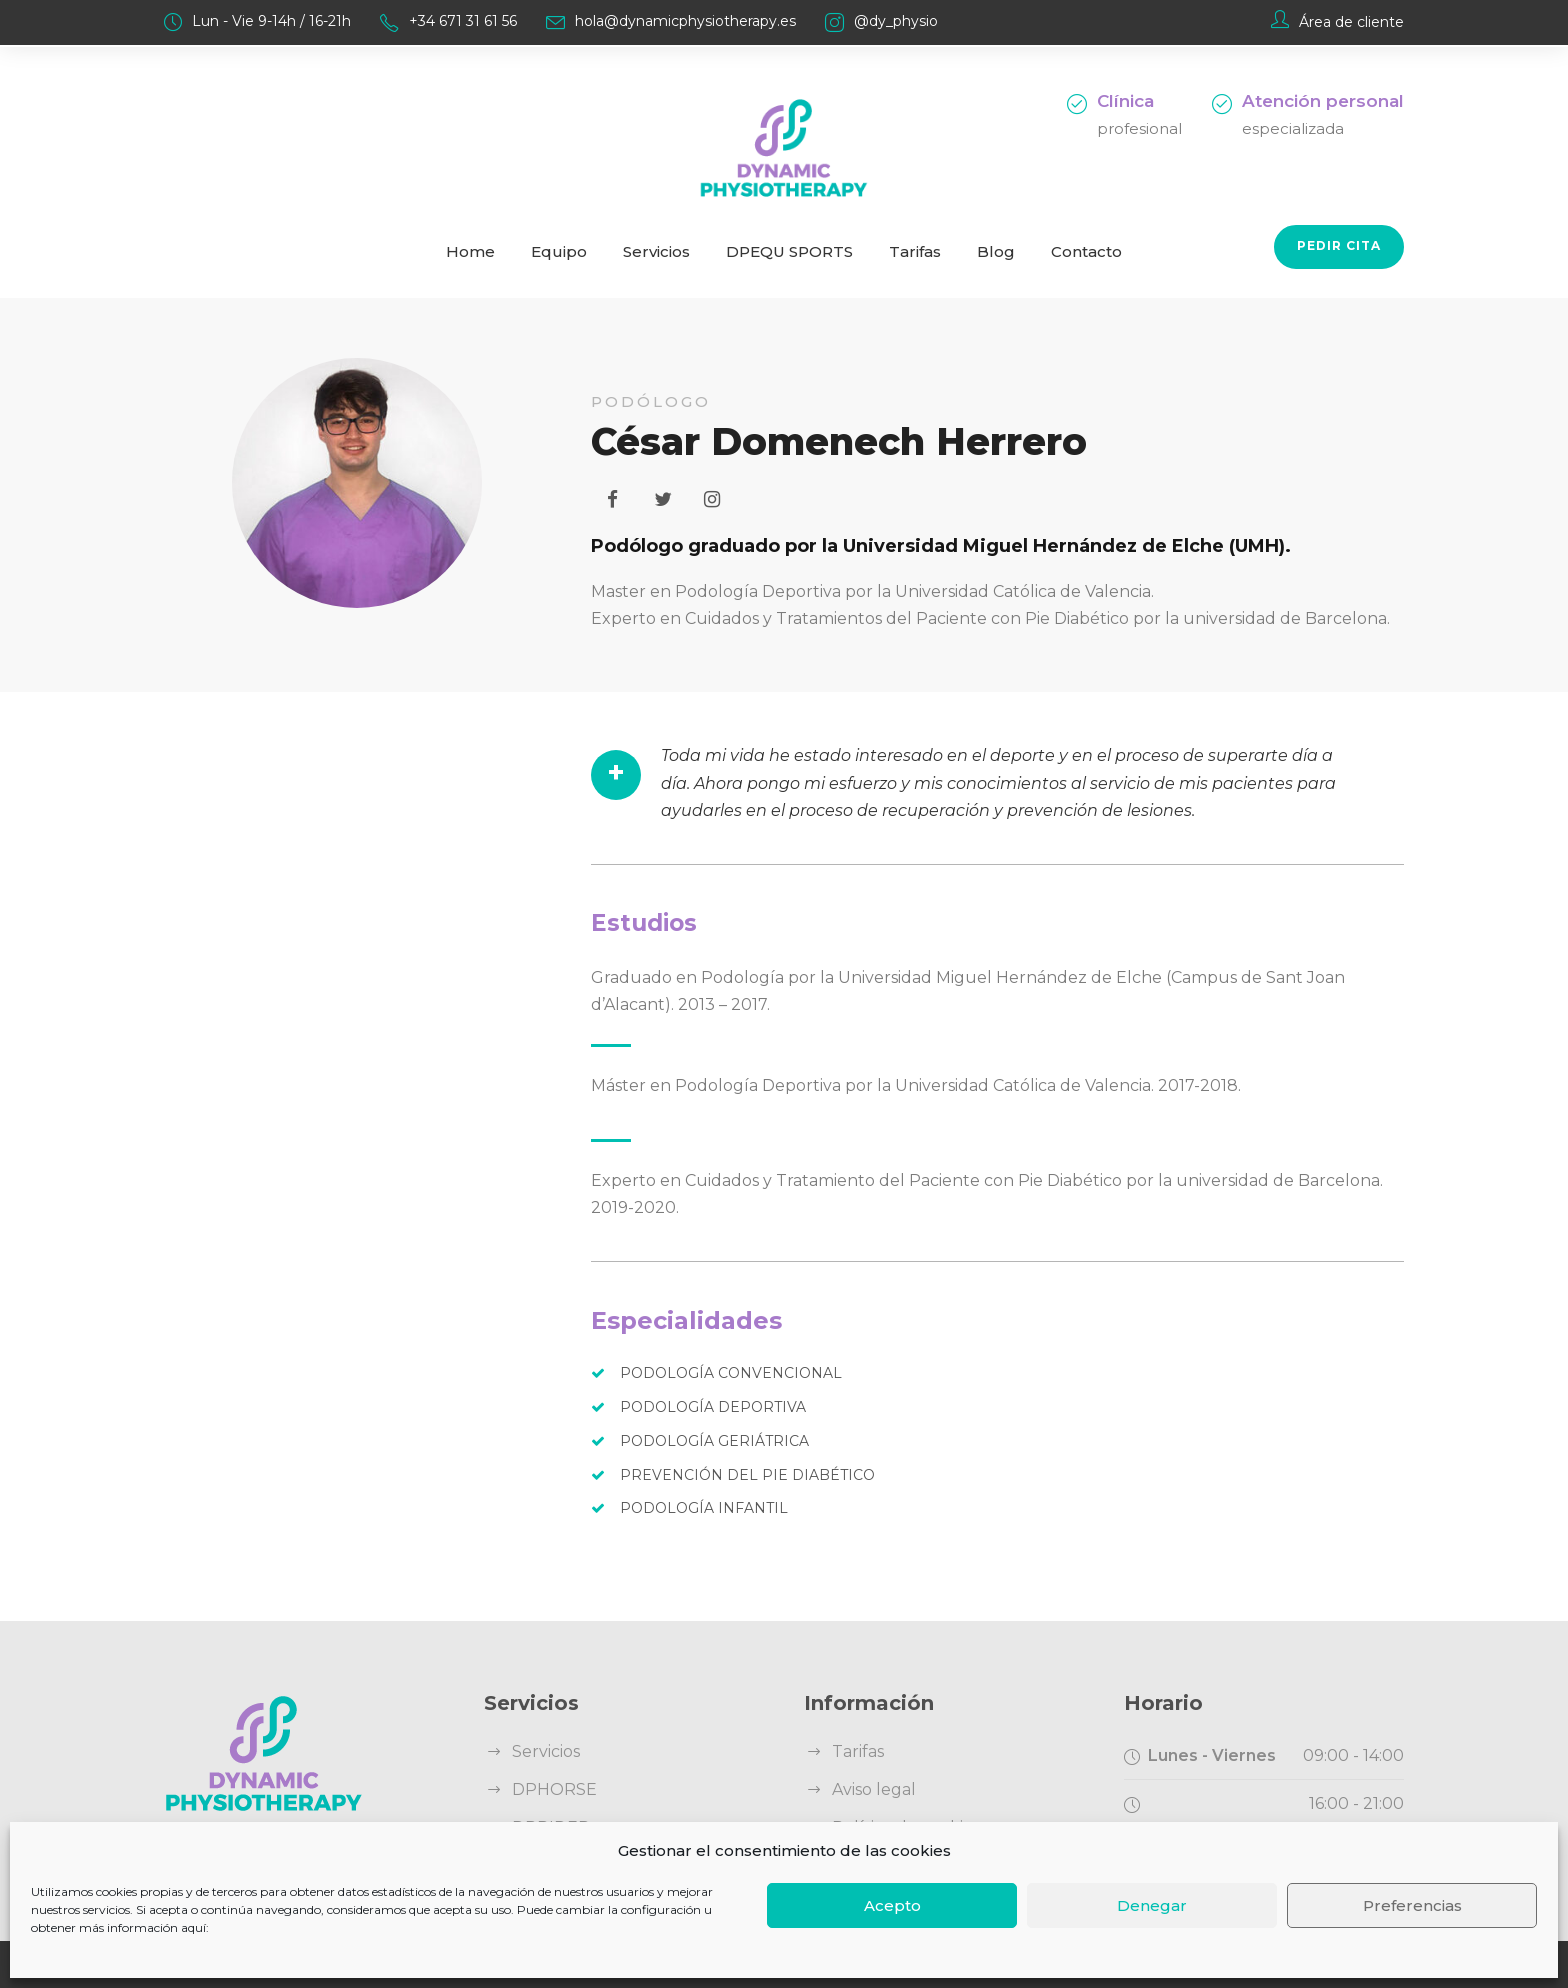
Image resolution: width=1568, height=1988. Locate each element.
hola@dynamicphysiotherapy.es (685, 21)
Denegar (1152, 1905)
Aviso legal (874, 1789)
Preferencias (1412, 1905)
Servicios (656, 251)
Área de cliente (1351, 22)
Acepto (892, 1905)
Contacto (1086, 251)
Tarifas (915, 251)
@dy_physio (896, 21)
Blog (996, 251)
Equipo (559, 251)
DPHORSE (554, 1789)
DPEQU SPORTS (789, 251)
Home (470, 251)
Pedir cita (1339, 245)
